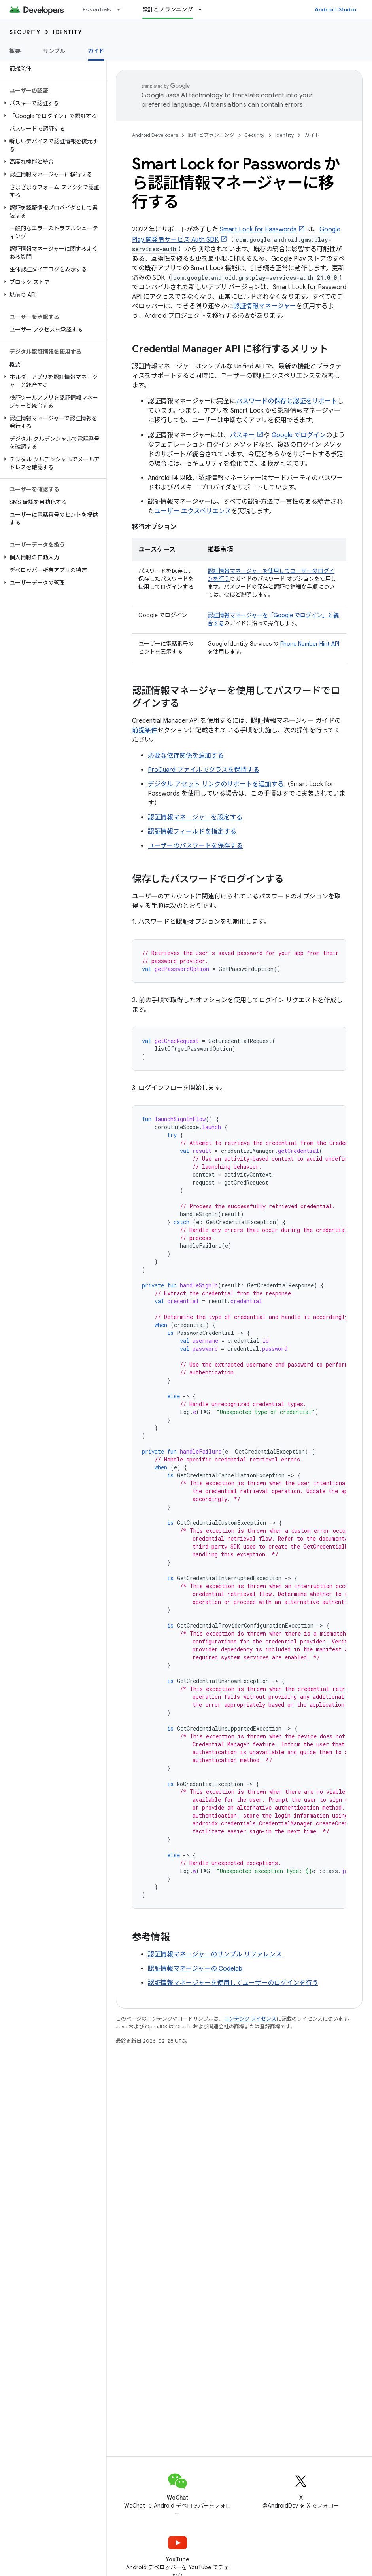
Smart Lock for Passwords (258, 229)
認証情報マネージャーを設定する (195, 817)
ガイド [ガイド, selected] (96, 51)
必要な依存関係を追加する (186, 756)
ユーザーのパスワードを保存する (195, 846)
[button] (51, 103)
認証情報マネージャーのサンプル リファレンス (215, 1954)
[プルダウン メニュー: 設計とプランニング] (203, 9)
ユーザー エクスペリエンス (192, 511)
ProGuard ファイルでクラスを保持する (203, 770)
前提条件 (144, 730)
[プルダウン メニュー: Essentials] (122, 9)
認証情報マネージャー (264, 306)
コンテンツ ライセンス (250, 2018)
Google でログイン (299, 435)
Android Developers (155, 135)
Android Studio (336, 9)
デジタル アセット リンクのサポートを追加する (216, 784)
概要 (15, 51)
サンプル (54, 51)
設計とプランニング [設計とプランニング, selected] (167, 9)
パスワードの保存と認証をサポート (286, 401)
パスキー (242, 435)
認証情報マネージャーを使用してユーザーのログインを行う (233, 1983)
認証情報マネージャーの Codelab (195, 1969)
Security (24, 32)
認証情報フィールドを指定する (192, 832)
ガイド (312, 135)
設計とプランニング (211, 135)
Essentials (97, 9)
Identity (67, 32)
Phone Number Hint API (309, 643)
